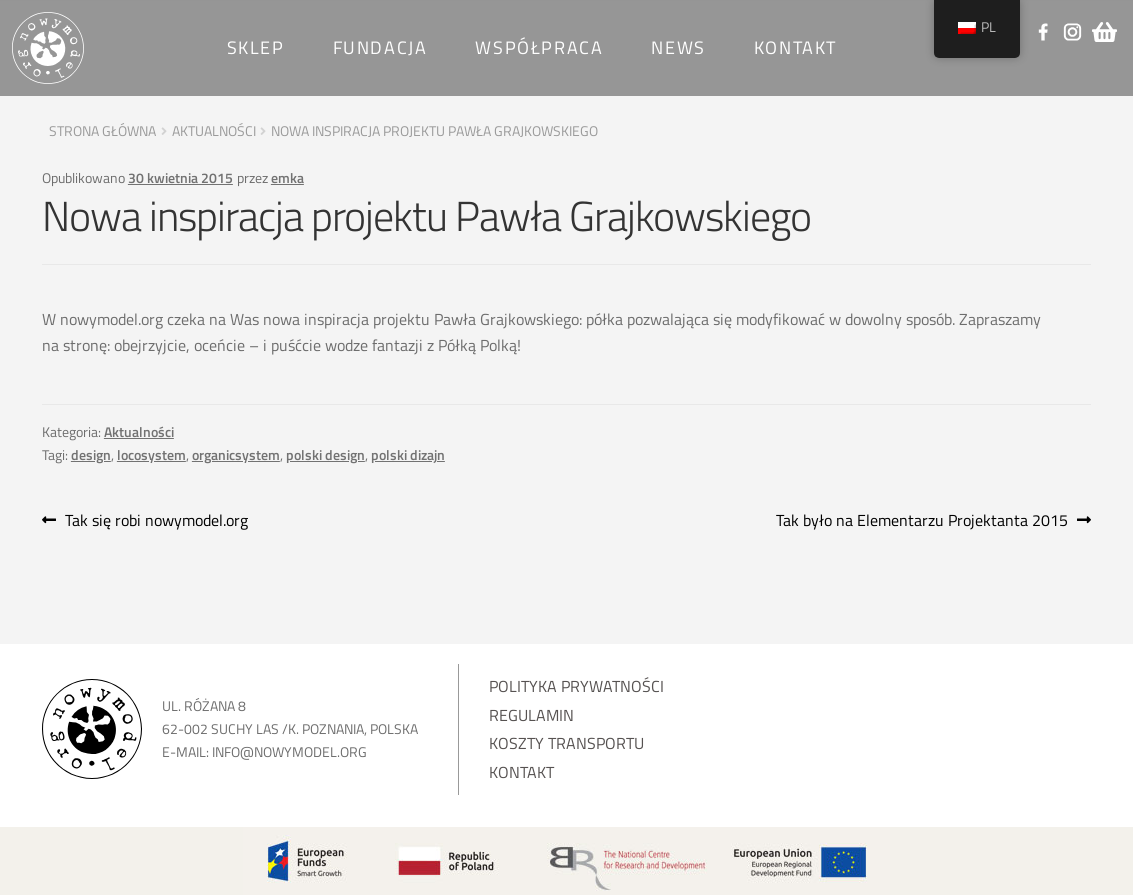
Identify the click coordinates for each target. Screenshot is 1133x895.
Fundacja (380, 47)
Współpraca (539, 47)
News (678, 47)
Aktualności (214, 130)
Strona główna (102, 130)
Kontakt (795, 47)
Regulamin (531, 715)
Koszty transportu (566, 743)
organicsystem (236, 454)
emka (287, 177)
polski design (325, 454)
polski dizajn (408, 454)
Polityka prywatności (576, 686)
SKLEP (256, 47)
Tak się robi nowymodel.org (156, 521)
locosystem (151, 454)
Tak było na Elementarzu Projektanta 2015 (922, 521)
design (91, 454)
